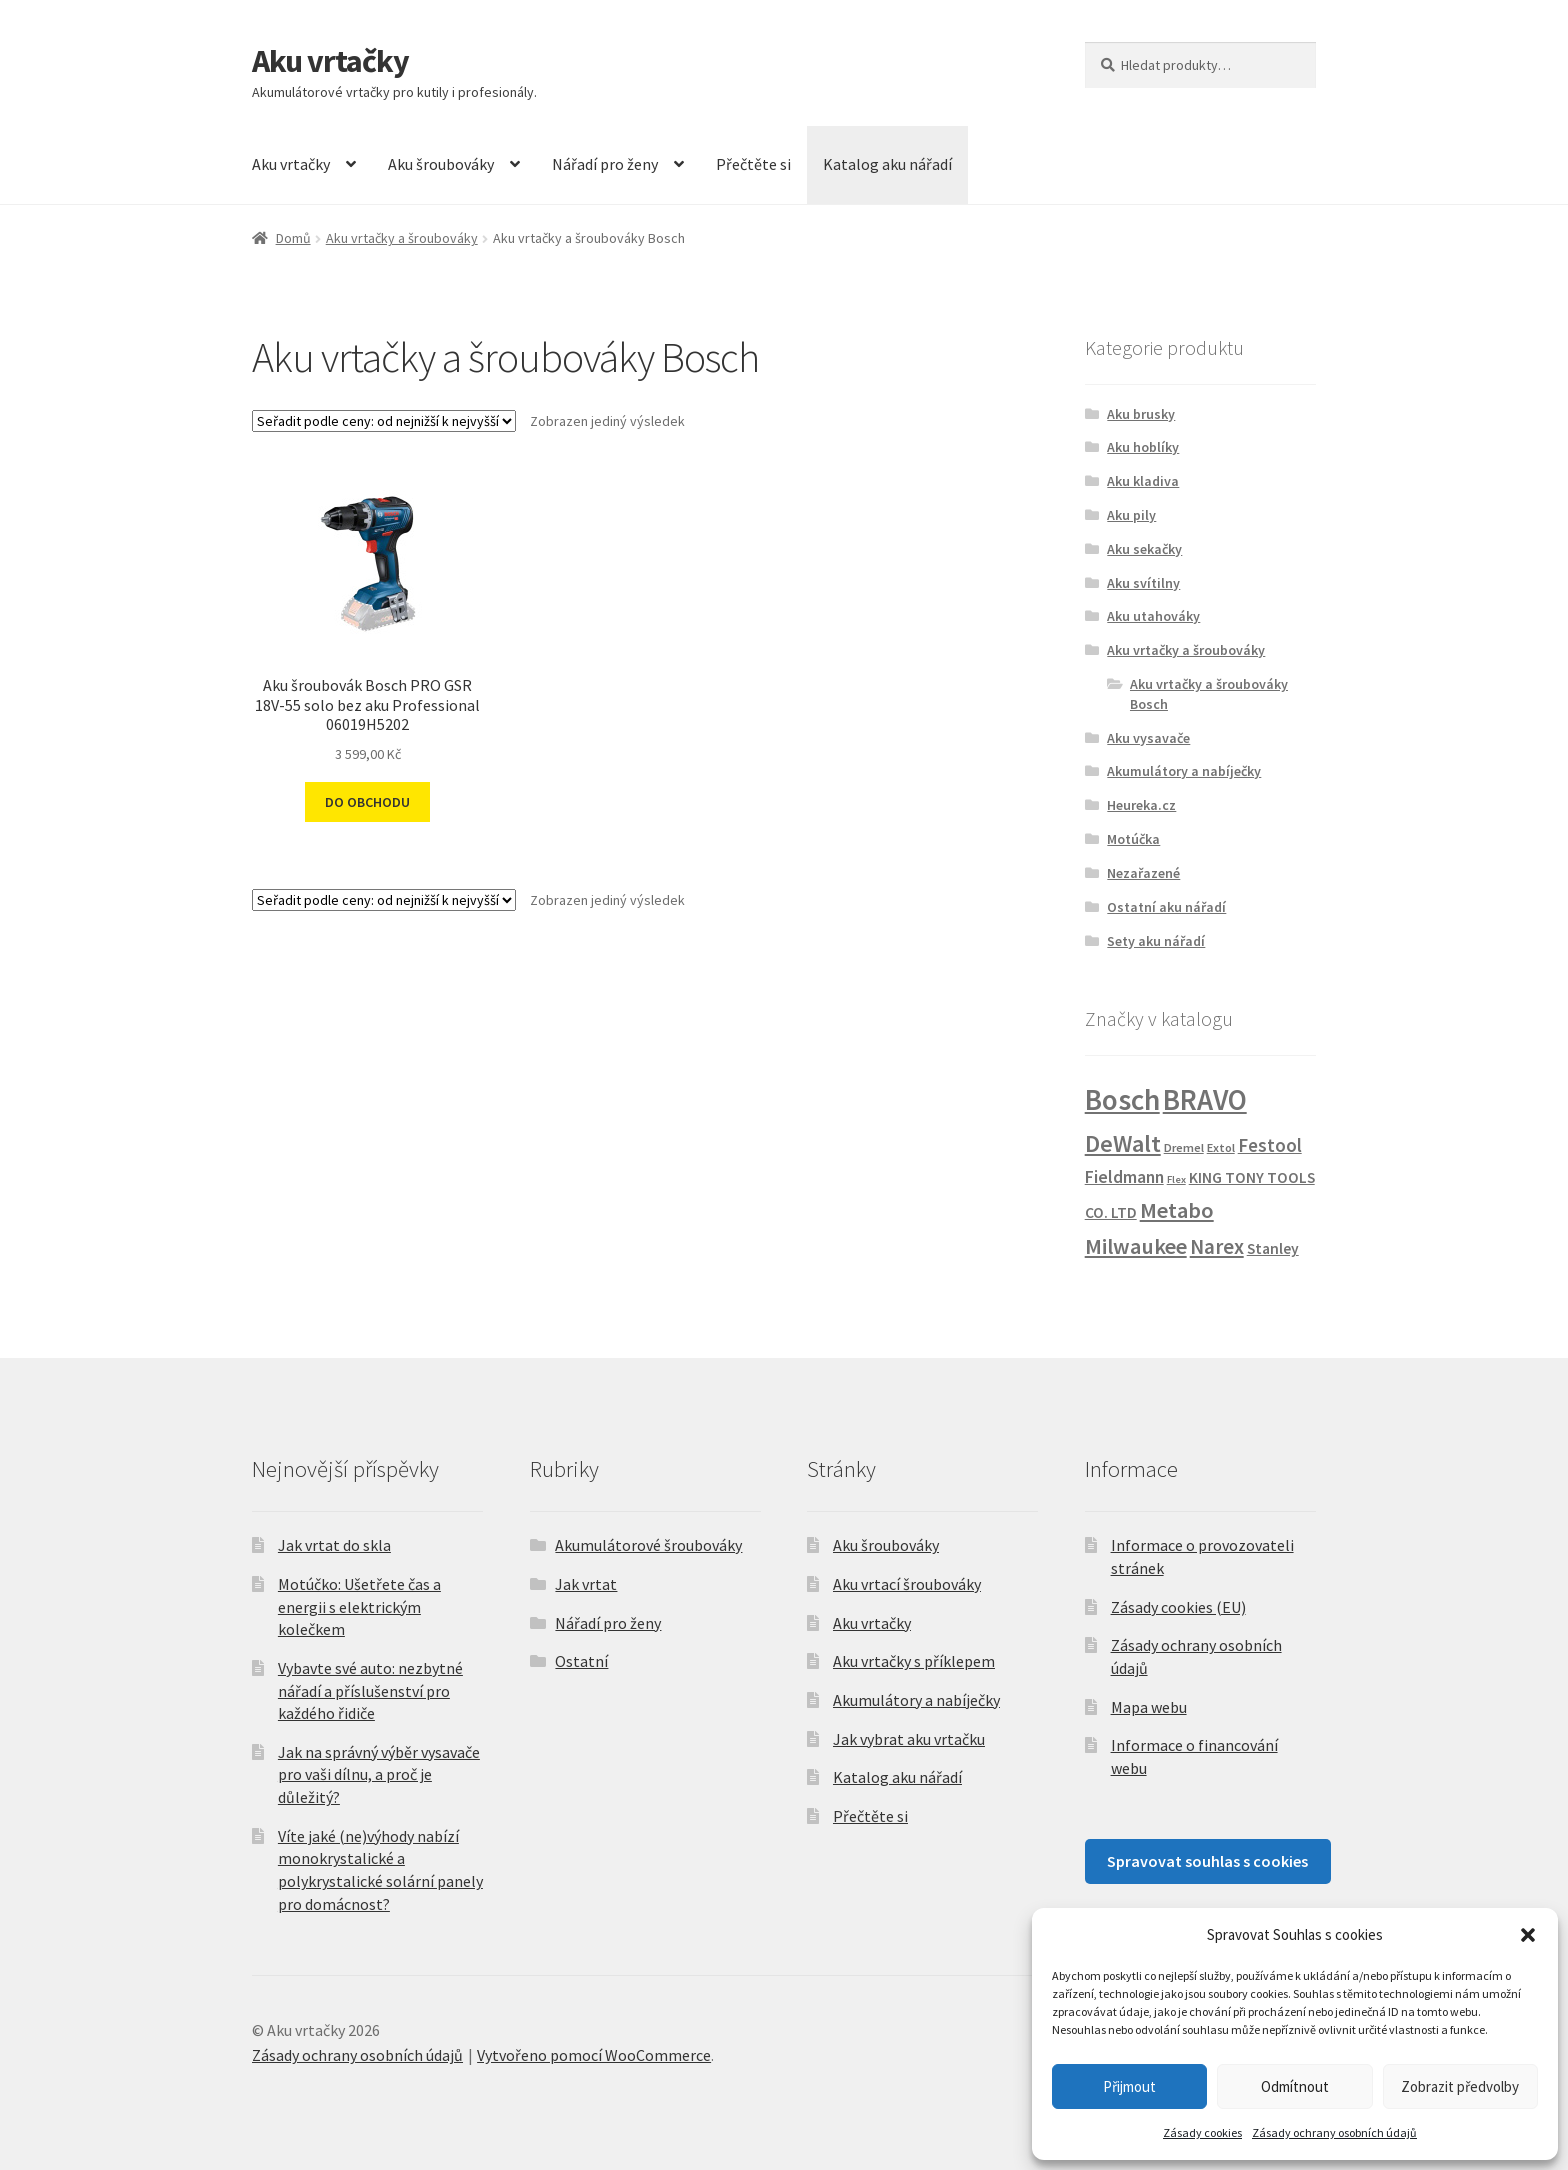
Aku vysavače (1148, 738)
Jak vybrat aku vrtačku (909, 1739)
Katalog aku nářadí (887, 164)
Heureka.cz (1141, 805)
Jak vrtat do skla (334, 1545)
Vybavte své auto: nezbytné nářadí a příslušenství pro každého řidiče (370, 1690)
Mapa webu (1149, 1707)
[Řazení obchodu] (384, 421)
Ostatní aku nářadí (1166, 907)
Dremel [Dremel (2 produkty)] (1184, 1147)
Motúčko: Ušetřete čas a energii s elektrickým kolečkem (359, 1606)
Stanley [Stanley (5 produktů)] (1273, 1248)
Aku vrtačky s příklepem (914, 1661)
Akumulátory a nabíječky (1184, 771)
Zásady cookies (1202, 2132)
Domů (293, 238)
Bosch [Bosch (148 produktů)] (1122, 1099)
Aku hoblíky (1143, 447)
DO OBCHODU (367, 802)
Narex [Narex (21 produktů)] (1217, 1246)
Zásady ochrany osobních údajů (1334, 2132)
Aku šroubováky (441, 164)
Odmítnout (1295, 2086)
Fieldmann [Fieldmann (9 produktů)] (1124, 1177)
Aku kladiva (1143, 481)
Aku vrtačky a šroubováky (402, 238)
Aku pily (1131, 515)
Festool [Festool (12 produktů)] (1270, 1145)
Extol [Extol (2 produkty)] (1221, 1147)
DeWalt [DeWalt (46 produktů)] (1123, 1143)
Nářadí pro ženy (605, 164)
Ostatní (581, 1661)
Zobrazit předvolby (1460, 2086)
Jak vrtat (586, 1584)
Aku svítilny (1143, 583)
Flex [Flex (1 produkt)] (1176, 1179)
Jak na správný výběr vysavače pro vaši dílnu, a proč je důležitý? (379, 1774)
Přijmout (1129, 2086)
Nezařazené (1143, 873)
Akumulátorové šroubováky (648, 1545)
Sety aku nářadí (1156, 941)
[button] (1528, 1935)
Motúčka (1133, 839)
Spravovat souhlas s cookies (1207, 1861)
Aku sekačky (1144, 549)
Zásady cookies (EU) (1178, 1607)
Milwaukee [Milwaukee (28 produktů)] (1136, 1246)
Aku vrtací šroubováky (907, 1584)
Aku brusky (1141, 414)
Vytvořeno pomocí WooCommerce (594, 2055)
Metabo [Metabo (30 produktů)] (1177, 1210)
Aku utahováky (1153, 616)
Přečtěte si (753, 164)
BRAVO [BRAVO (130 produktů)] (1205, 1100)
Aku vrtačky (330, 61)
